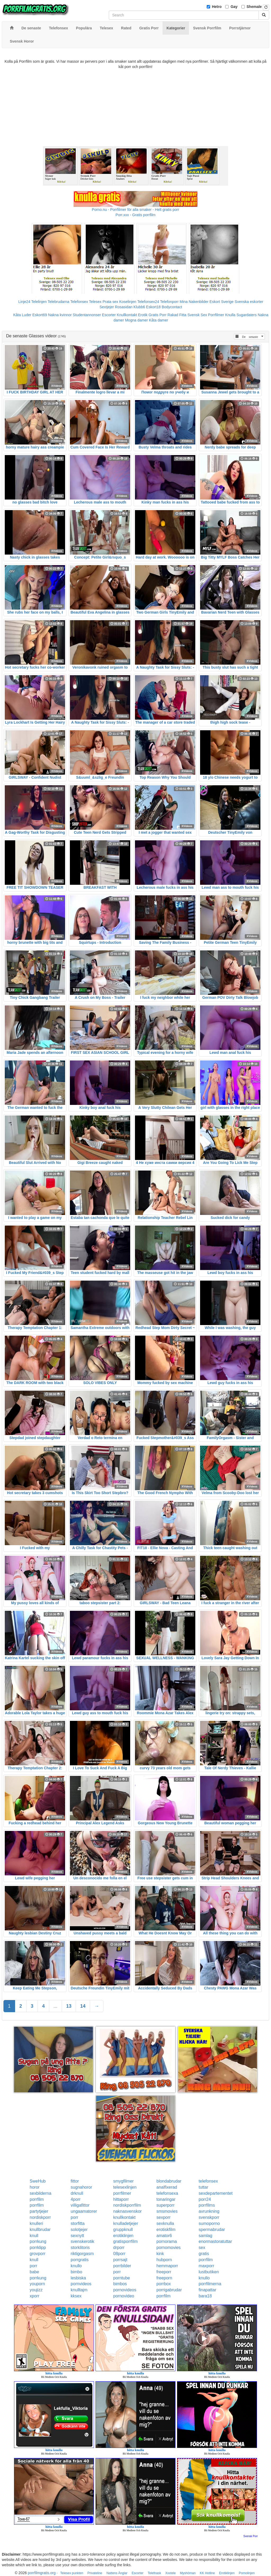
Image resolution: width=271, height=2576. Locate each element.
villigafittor (80, 2205)
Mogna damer (136, 320)
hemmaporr (167, 2266)
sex (202, 2247)
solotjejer (79, 2229)
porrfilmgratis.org (42, 2573)
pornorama (166, 2241)
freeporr (163, 2272)
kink (160, 2253)
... (55, 2006)
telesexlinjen (125, 2187)
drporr (119, 2247)
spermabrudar (212, 2229)
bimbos (120, 2284)
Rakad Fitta (177, 315)
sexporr (163, 2217)
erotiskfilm (165, 2229)
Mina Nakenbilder (194, 302)
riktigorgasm (82, 2253)
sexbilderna (40, 2193)
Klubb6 (139, 307)
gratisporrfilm (125, 2241)
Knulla (230, 315)
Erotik (143, 315)
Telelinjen (39, 302)
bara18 (205, 2296)
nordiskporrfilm (127, 2205)
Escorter (109, 315)
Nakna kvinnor (60, 315)
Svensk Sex (197, 315)
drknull (77, 2193)
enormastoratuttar (215, 2241)
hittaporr (121, 2199)
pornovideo (123, 2296)
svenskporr (209, 2217)
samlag (206, 2235)
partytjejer (39, 2211)
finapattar (207, 2290)
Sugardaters (246, 315)
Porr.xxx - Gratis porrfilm (136, 215)
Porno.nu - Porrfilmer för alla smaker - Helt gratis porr (135, 209)
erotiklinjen (123, 2235)
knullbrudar (40, 2229)
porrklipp (38, 2247)
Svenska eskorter (249, 302)
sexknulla (165, 2223)
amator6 (164, 2235)
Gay (234, 6)
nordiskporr (40, 2217)
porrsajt (120, 2259)
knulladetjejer (125, 2223)
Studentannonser (87, 315)
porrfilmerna (210, 2284)
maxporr (206, 2266)
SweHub (38, 2181)
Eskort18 (153, 307)
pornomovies (168, 2247)
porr (74, 2217)
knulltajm (79, 2290)
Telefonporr (169, 302)
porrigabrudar (169, 2290)
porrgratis (80, 2259)
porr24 (205, 2199)
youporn (37, 2284)
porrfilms (207, 2205)
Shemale (254, 6)
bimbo (76, 2272)
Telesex (95, 302)
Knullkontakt (127, 315)
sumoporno (209, 2223)
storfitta (77, 2223)
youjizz (36, 2290)
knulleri (36, 2223)
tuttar (203, 2187)
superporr (165, 2205)
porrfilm (37, 2199)
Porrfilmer (216, 315)
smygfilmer (123, 2181)
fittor (75, 2181)
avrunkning (209, 2211)
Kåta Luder (22, 315)
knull (34, 2235)
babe (34, 2272)
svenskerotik (82, 2241)
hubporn (164, 2259)
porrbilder (122, 2266)
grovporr (38, 2253)
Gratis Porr (157, 315)
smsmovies (167, 2211)
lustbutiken (209, 2272)
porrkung (38, 2241)
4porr (75, 2199)
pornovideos (124, 2290)
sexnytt (77, 2235)
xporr (34, 2296)
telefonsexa (167, 2193)
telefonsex (208, 2181)
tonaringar (165, 2199)
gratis (204, 2253)
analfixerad (166, 2187)
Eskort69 (39, 315)
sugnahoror (81, 2187)
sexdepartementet (216, 2193)
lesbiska (78, 2278)
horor (34, 2187)
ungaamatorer (84, 2211)
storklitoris (80, 2247)
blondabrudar (168, 2181)
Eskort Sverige (222, 302)
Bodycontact (172, 307)
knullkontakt (124, 2217)
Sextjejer (107, 307)
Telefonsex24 (148, 302)
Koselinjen (127, 302)
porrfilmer (122, 2193)
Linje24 (24, 302)
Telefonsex (79, 302)
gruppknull (123, 2229)
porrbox (163, 2284)
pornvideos (81, 2284)
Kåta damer (158, 320)
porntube (121, 2278)
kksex (76, 2296)
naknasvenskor (127, 2211)
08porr (119, 2253)
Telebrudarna (58, 302)
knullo (76, 2266)
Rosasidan (123, 307)
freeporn (164, 2278)
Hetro (217, 6)
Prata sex (110, 302)
